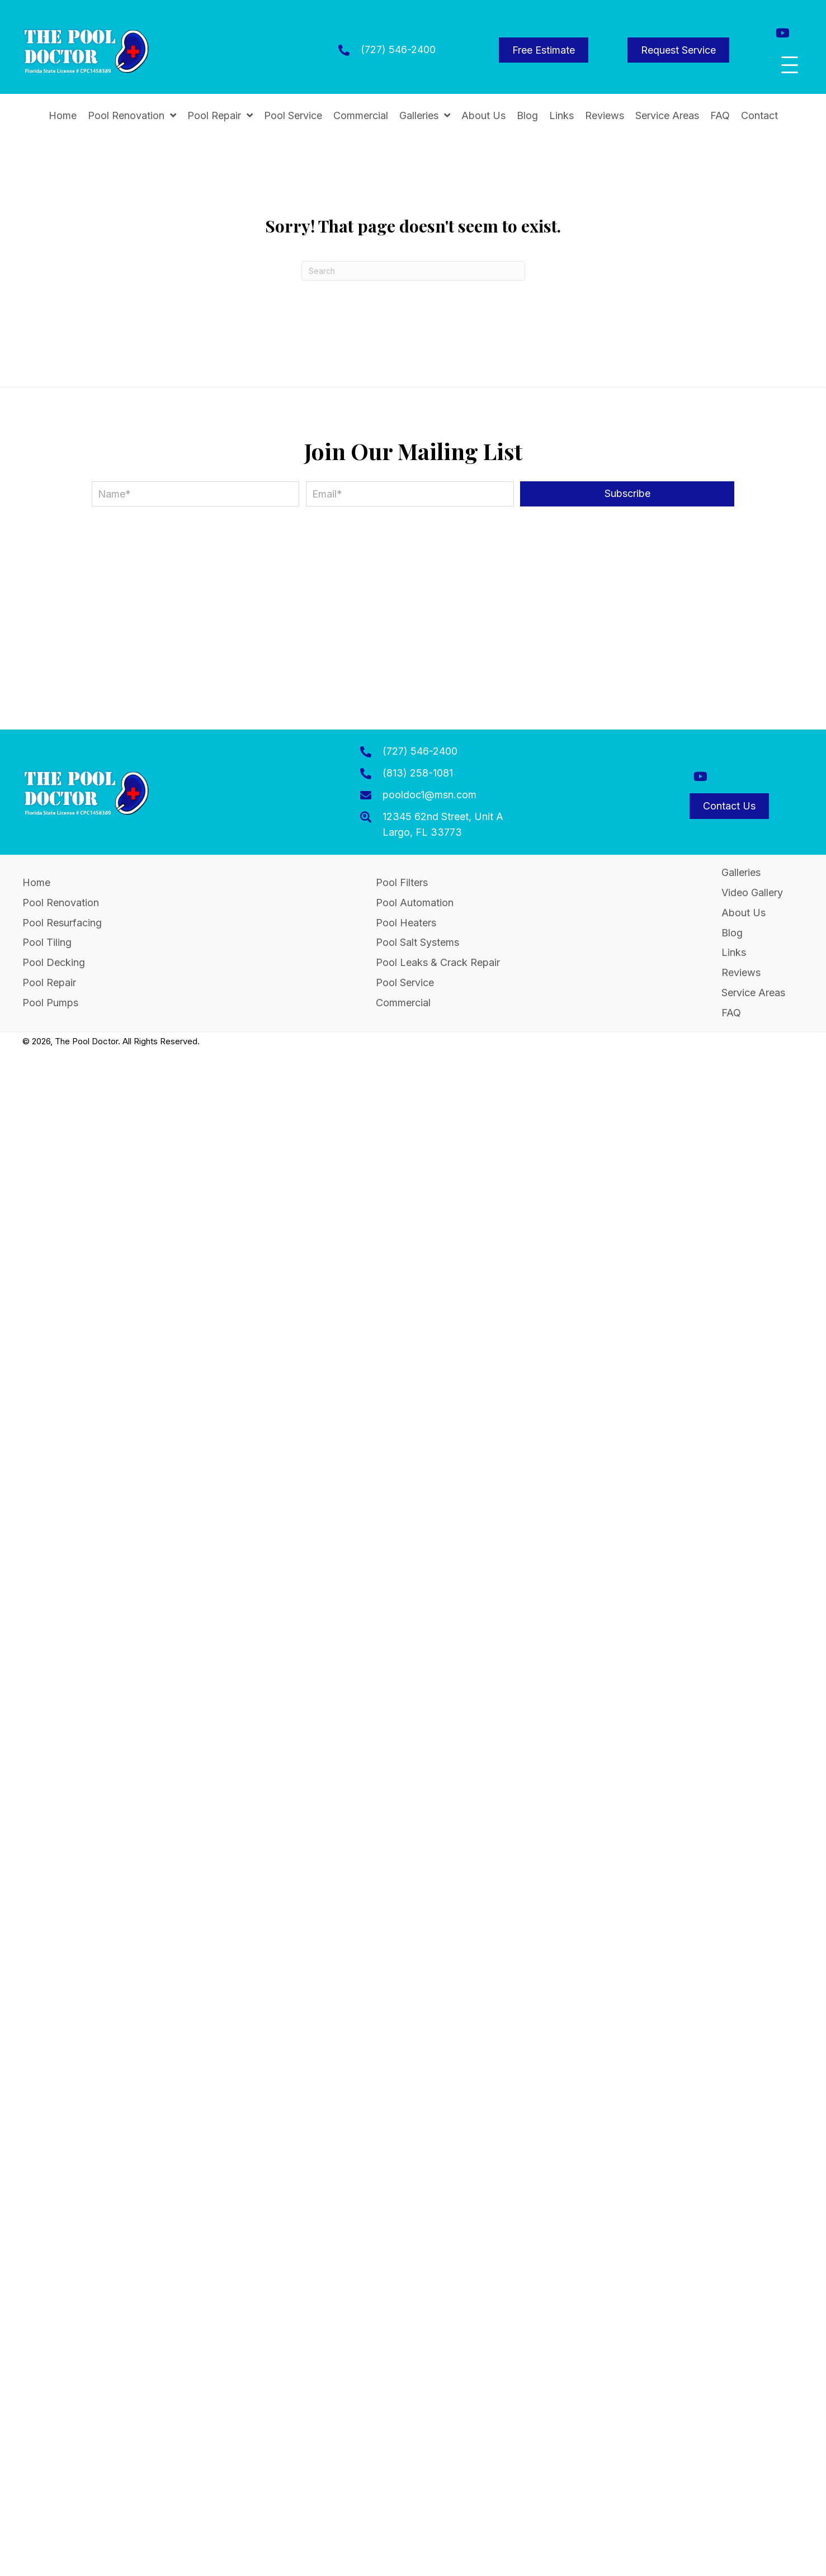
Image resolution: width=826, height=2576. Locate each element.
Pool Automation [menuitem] (415, 902)
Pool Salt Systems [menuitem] (417, 942)
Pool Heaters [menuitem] (406, 923)
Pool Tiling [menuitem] (47, 942)
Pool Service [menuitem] (405, 982)
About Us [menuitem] (743, 912)
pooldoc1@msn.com (429, 795)
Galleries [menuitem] (741, 872)
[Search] (413, 271)
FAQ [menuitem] (731, 1013)
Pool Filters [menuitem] (402, 882)
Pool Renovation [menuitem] (60, 902)
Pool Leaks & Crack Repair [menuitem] (438, 962)
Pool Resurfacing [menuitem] (62, 923)
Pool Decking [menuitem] (53, 962)
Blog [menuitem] (732, 933)
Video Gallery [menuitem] (752, 892)
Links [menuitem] (733, 952)
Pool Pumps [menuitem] (50, 1002)
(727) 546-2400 (398, 49)
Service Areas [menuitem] (753, 992)
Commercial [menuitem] (403, 1002)
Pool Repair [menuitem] (49, 982)
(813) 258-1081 (418, 773)
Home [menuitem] (36, 882)
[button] (782, 32)
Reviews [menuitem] (741, 972)
